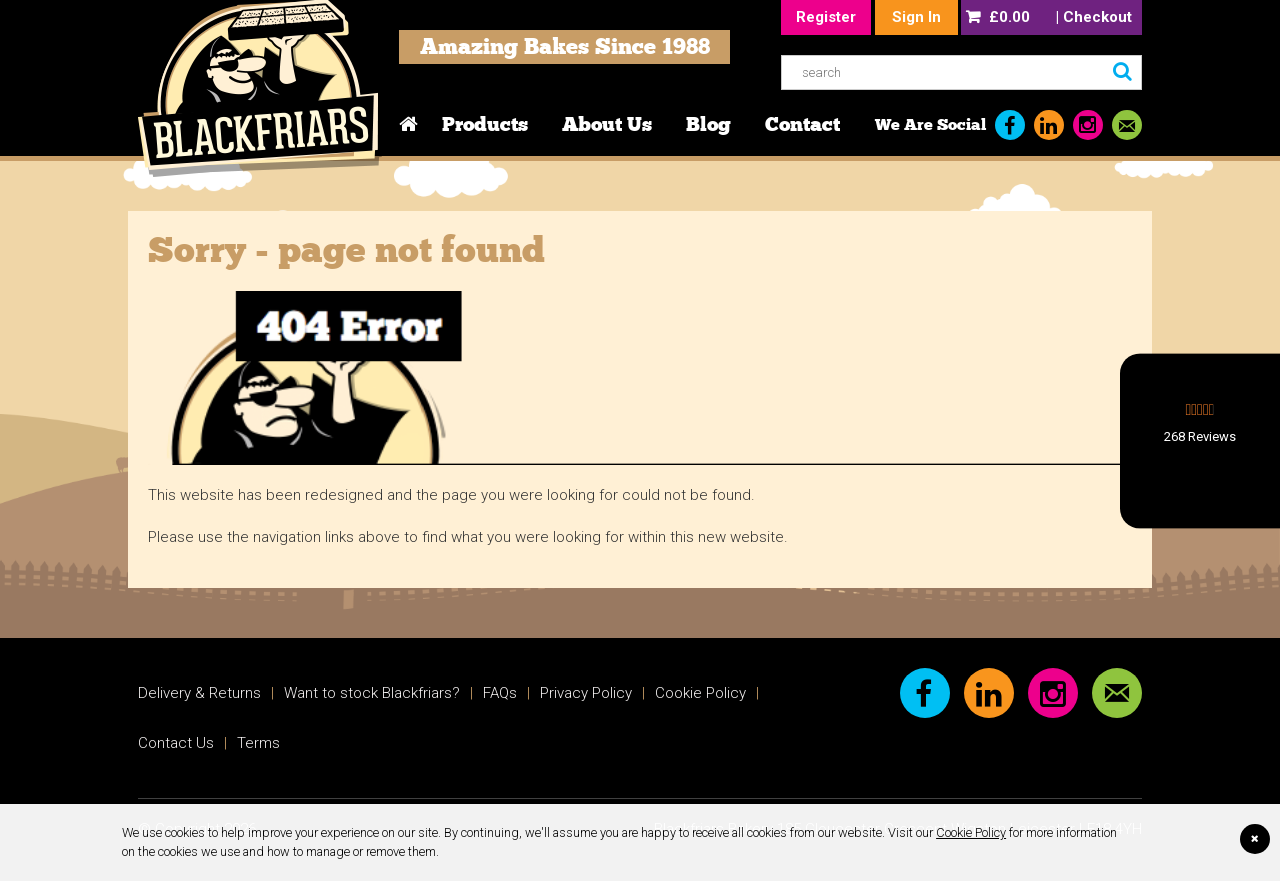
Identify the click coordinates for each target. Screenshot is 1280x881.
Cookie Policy (971, 832)
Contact (802, 124)
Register (826, 17)
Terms (258, 743)
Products (485, 124)
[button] (1200, 440)
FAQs (500, 693)
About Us (607, 124)
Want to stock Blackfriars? (372, 693)
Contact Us (176, 743)
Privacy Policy (586, 693)
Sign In (916, 17)
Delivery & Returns (199, 693)
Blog (708, 124)
